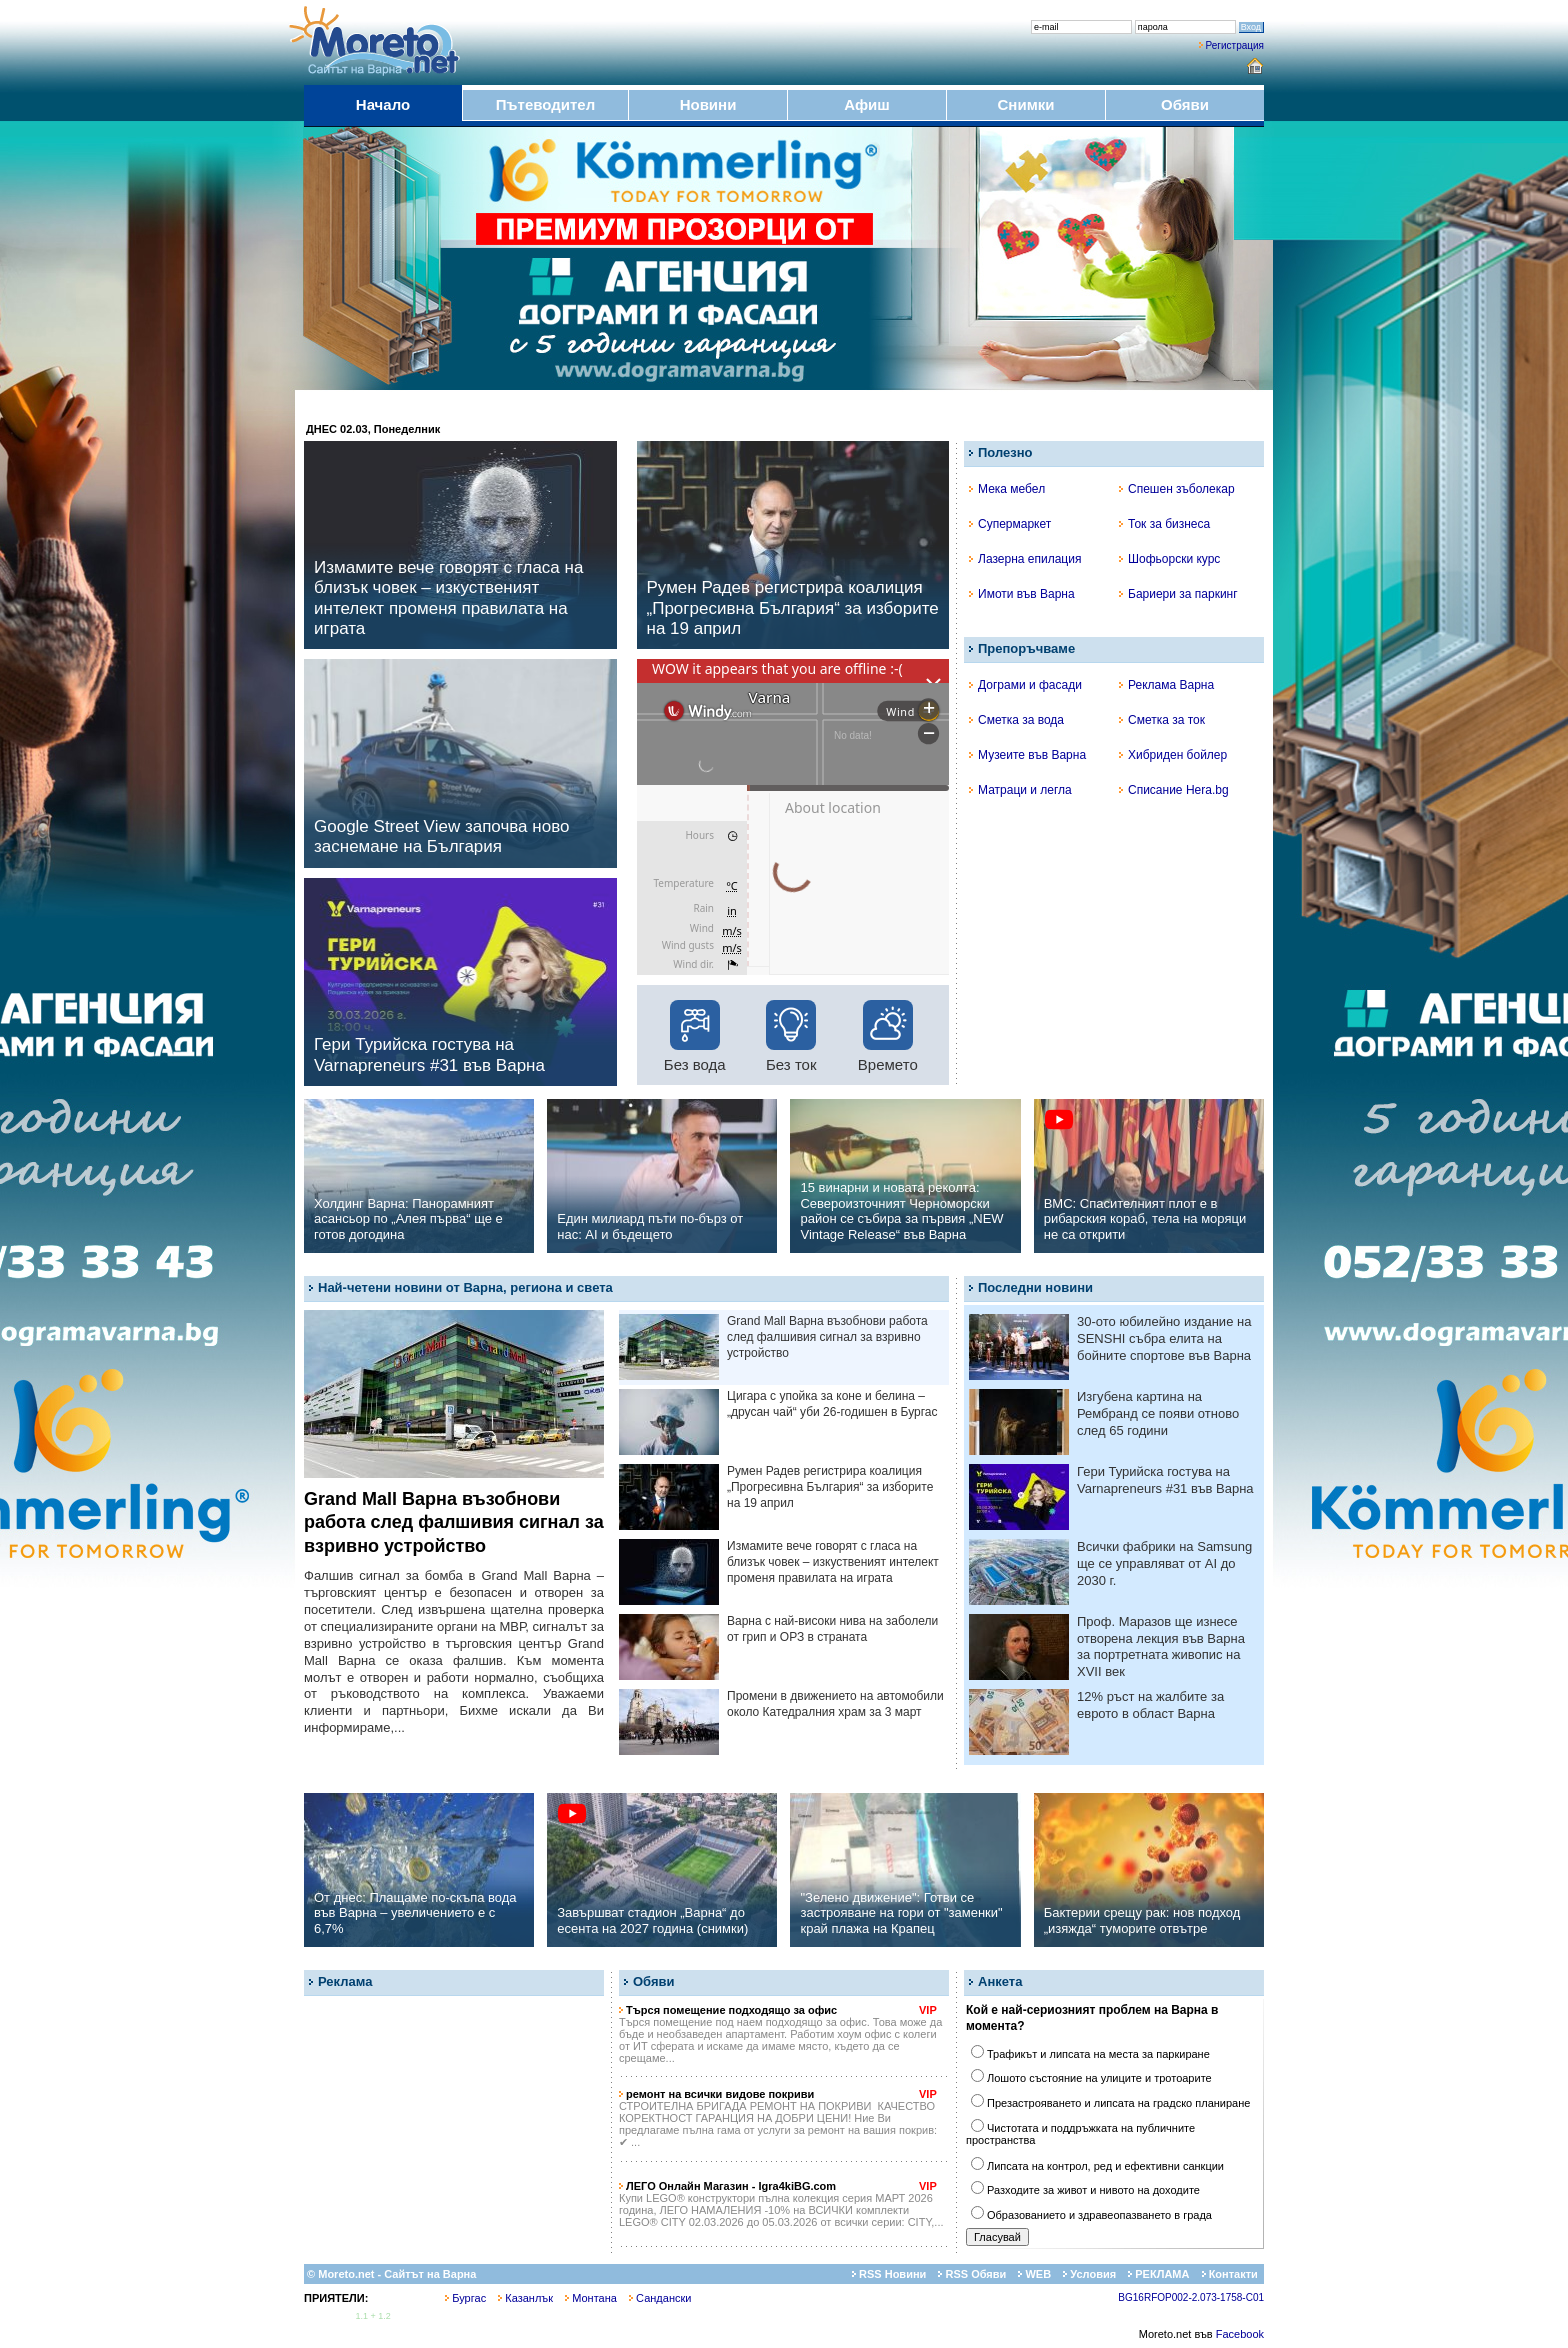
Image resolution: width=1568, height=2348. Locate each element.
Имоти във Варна (1022, 594)
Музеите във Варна (1027, 755)
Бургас (465, 2298)
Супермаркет (1010, 524)
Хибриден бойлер (1173, 755)
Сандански (660, 2298)
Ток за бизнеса (1164, 524)
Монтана (591, 2298)
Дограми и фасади (1025, 685)
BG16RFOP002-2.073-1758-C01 (1191, 2297)
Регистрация (1235, 45)
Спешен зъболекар (1177, 489)
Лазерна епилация (1025, 559)
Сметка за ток (1162, 720)
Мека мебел (1007, 489)
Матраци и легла (1020, 790)
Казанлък (525, 2298)
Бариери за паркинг (1178, 594)
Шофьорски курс (1169, 559)
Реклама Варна (1166, 685)
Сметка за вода (1016, 720)
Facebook (1240, 2334)
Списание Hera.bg (1174, 790)
